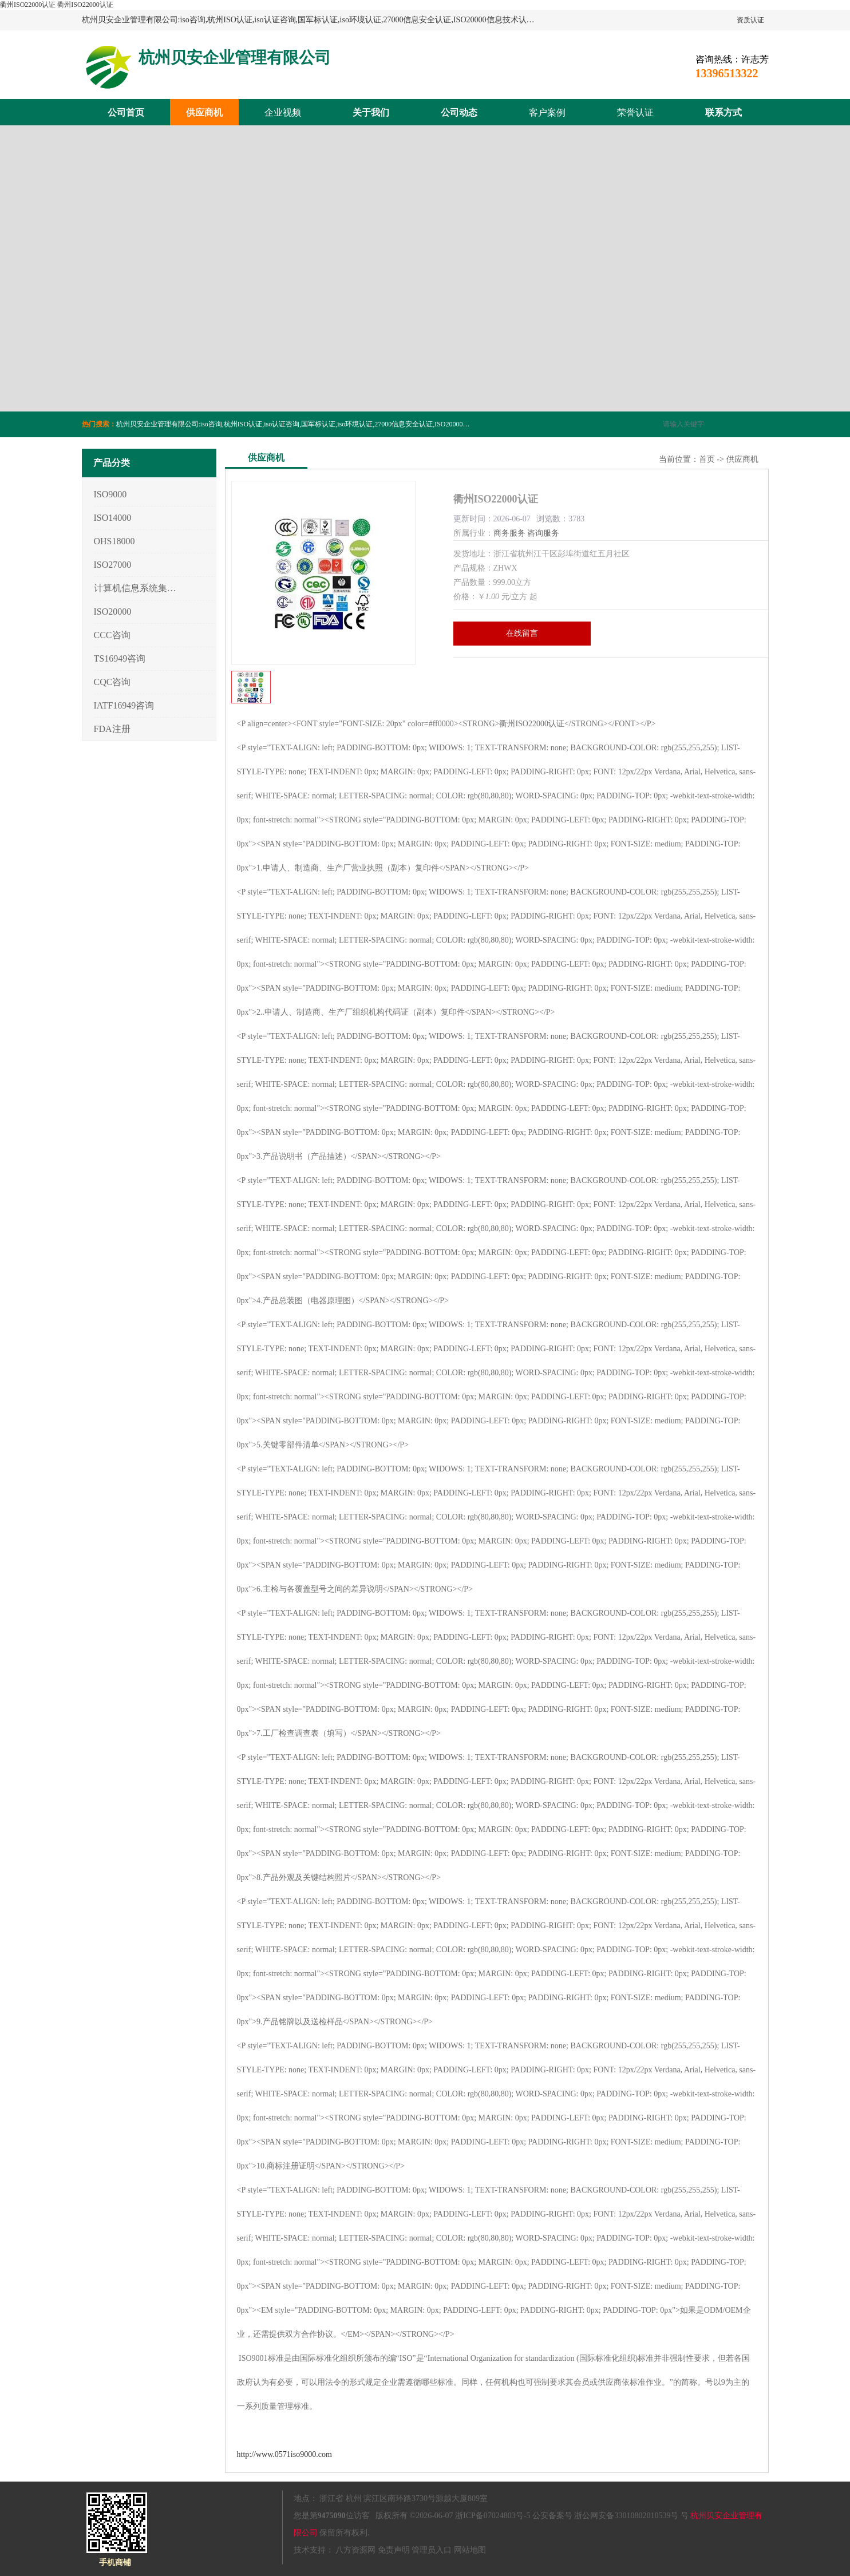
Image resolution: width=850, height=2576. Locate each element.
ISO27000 (113, 564)
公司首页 (126, 112)
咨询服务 (543, 533)
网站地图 (470, 2550)
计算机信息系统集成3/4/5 (135, 588)
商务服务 (509, 533)
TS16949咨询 (120, 658)
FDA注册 (112, 729)
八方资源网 (355, 2550)
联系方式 (723, 112)
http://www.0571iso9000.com (284, 2454)
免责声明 (394, 2550)
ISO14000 (113, 518)
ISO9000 (110, 494)
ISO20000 (113, 611)
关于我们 (371, 112)
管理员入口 (432, 2550)
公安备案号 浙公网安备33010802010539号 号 (610, 2515)
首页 (707, 459)
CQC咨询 (112, 682)
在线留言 (522, 633)
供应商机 (204, 112)
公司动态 (459, 112)
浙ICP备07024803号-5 (492, 2515)
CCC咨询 (112, 635)
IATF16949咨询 (124, 705)
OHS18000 (114, 541)
